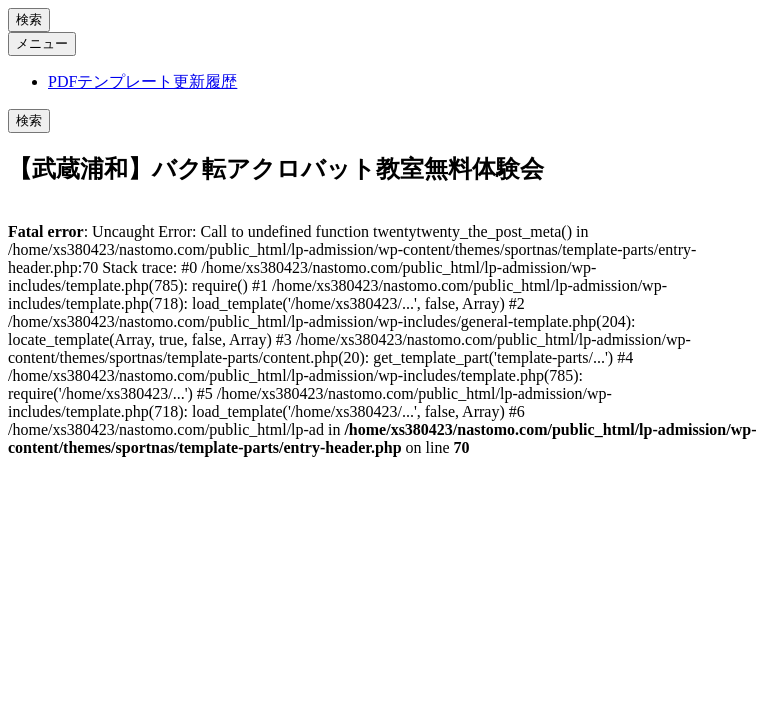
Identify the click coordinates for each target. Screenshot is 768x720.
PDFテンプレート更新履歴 (142, 81)
